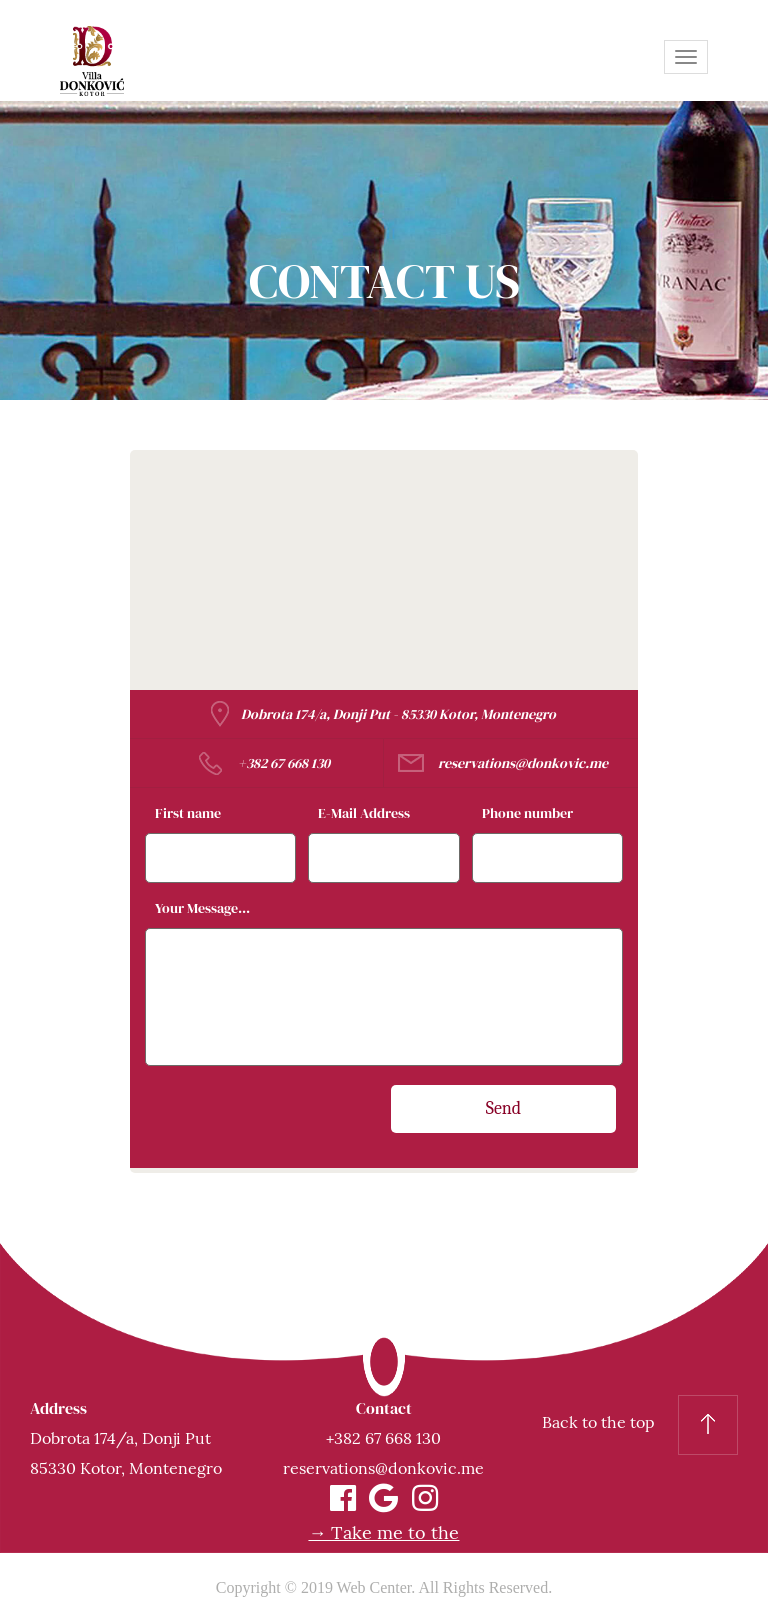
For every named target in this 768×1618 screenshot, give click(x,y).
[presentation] (304, 1124)
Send (504, 1108)
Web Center (374, 1587)
